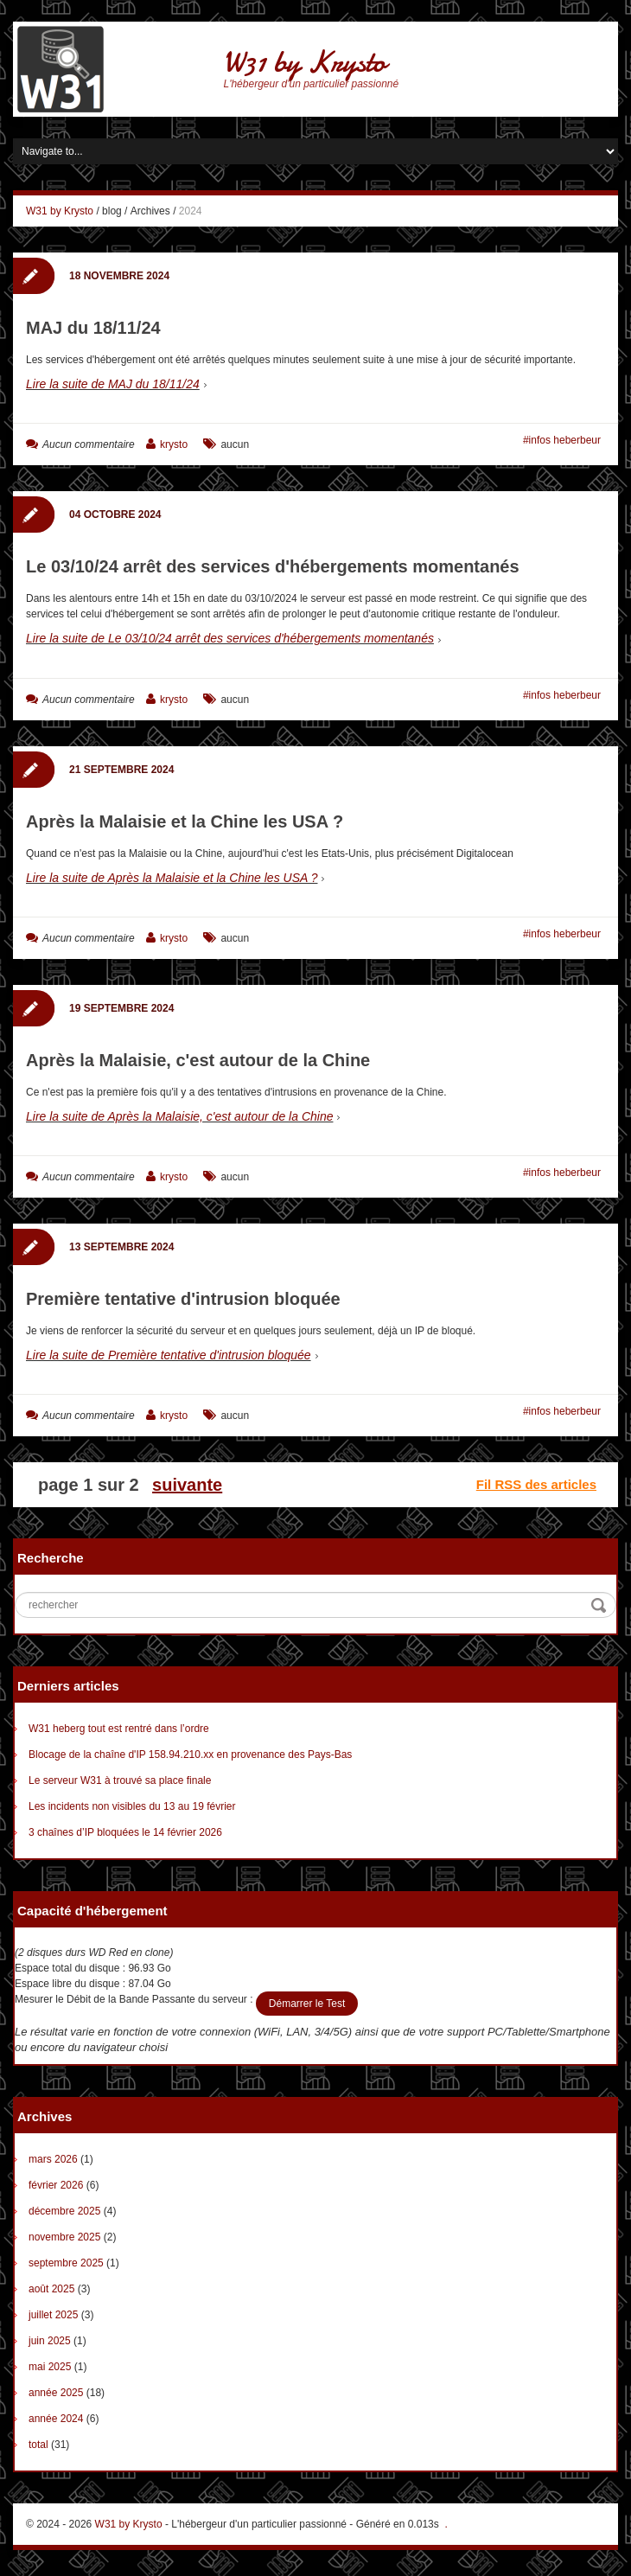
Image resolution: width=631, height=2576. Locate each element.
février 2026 (56, 2185)
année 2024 (56, 2419)
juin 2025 (50, 2341)
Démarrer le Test (307, 2004)
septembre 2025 (66, 2263)
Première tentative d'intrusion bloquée (183, 1298)
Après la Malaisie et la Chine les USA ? (184, 821)
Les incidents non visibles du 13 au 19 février (132, 1806)
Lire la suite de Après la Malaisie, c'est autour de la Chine (179, 1116)
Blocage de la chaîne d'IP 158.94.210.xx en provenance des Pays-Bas (190, 1754)
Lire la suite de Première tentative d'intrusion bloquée (168, 1355)
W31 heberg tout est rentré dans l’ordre (119, 1729)
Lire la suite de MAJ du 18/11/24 (113, 384)
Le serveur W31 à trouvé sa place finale (120, 1780)
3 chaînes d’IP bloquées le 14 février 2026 (125, 1832)
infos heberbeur (565, 440)
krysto (174, 444)
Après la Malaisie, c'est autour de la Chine (198, 1060)
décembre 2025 (64, 2211)
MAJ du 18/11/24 (93, 327)
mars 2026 (53, 2159)
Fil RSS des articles (536, 1484)
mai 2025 (50, 2367)
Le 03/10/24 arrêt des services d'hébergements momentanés (272, 566)
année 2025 (56, 2393)
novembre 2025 (64, 2237)
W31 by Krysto (304, 63)
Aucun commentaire (88, 444)
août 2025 (51, 2289)
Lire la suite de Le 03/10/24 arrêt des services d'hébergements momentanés (230, 638)
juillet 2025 (53, 2315)
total (40, 2445)
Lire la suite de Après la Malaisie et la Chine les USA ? (171, 878)
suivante (187, 1485)
